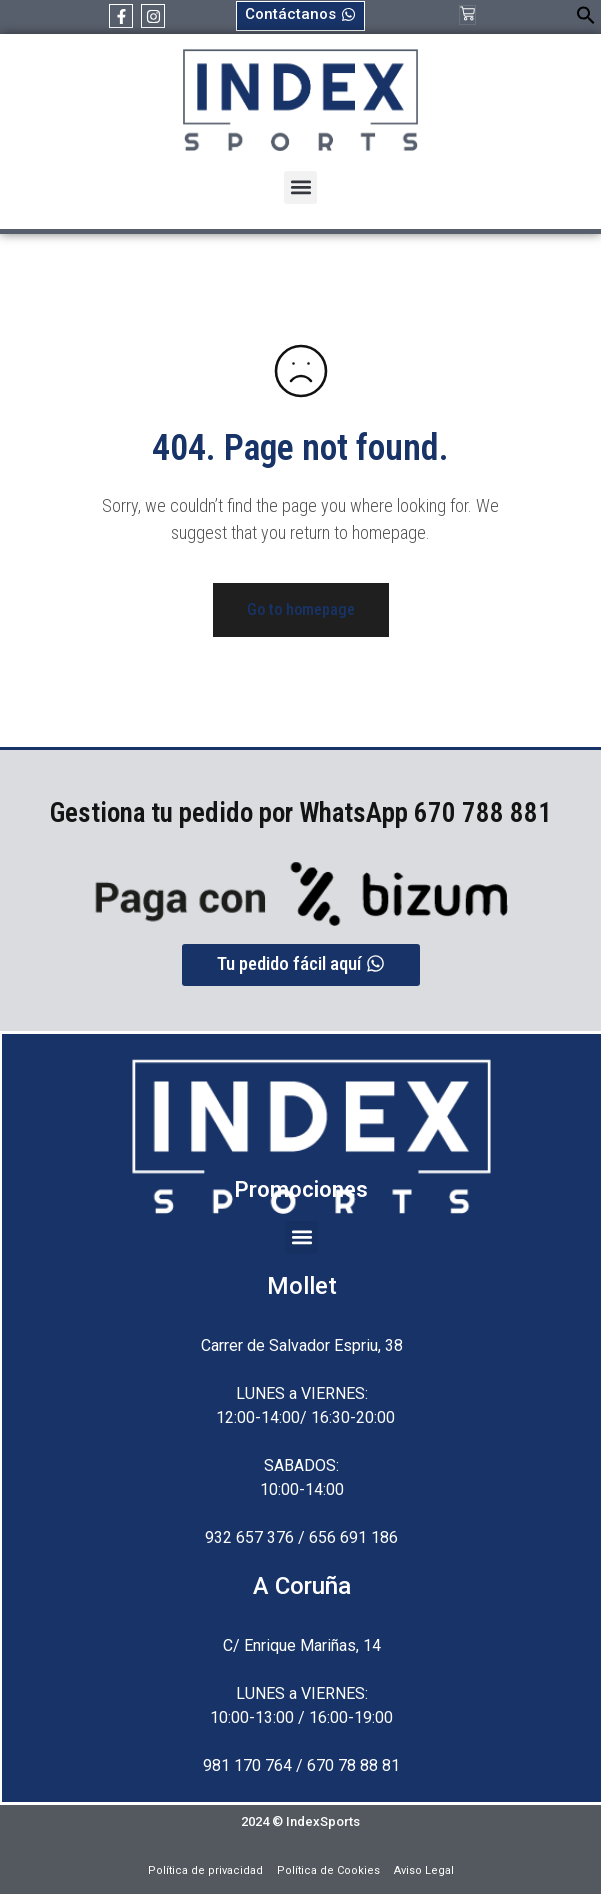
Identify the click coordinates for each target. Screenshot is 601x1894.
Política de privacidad (205, 1870)
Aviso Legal (424, 1870)
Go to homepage (301, 609)
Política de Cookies (328, 1870)
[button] (586, 19)
